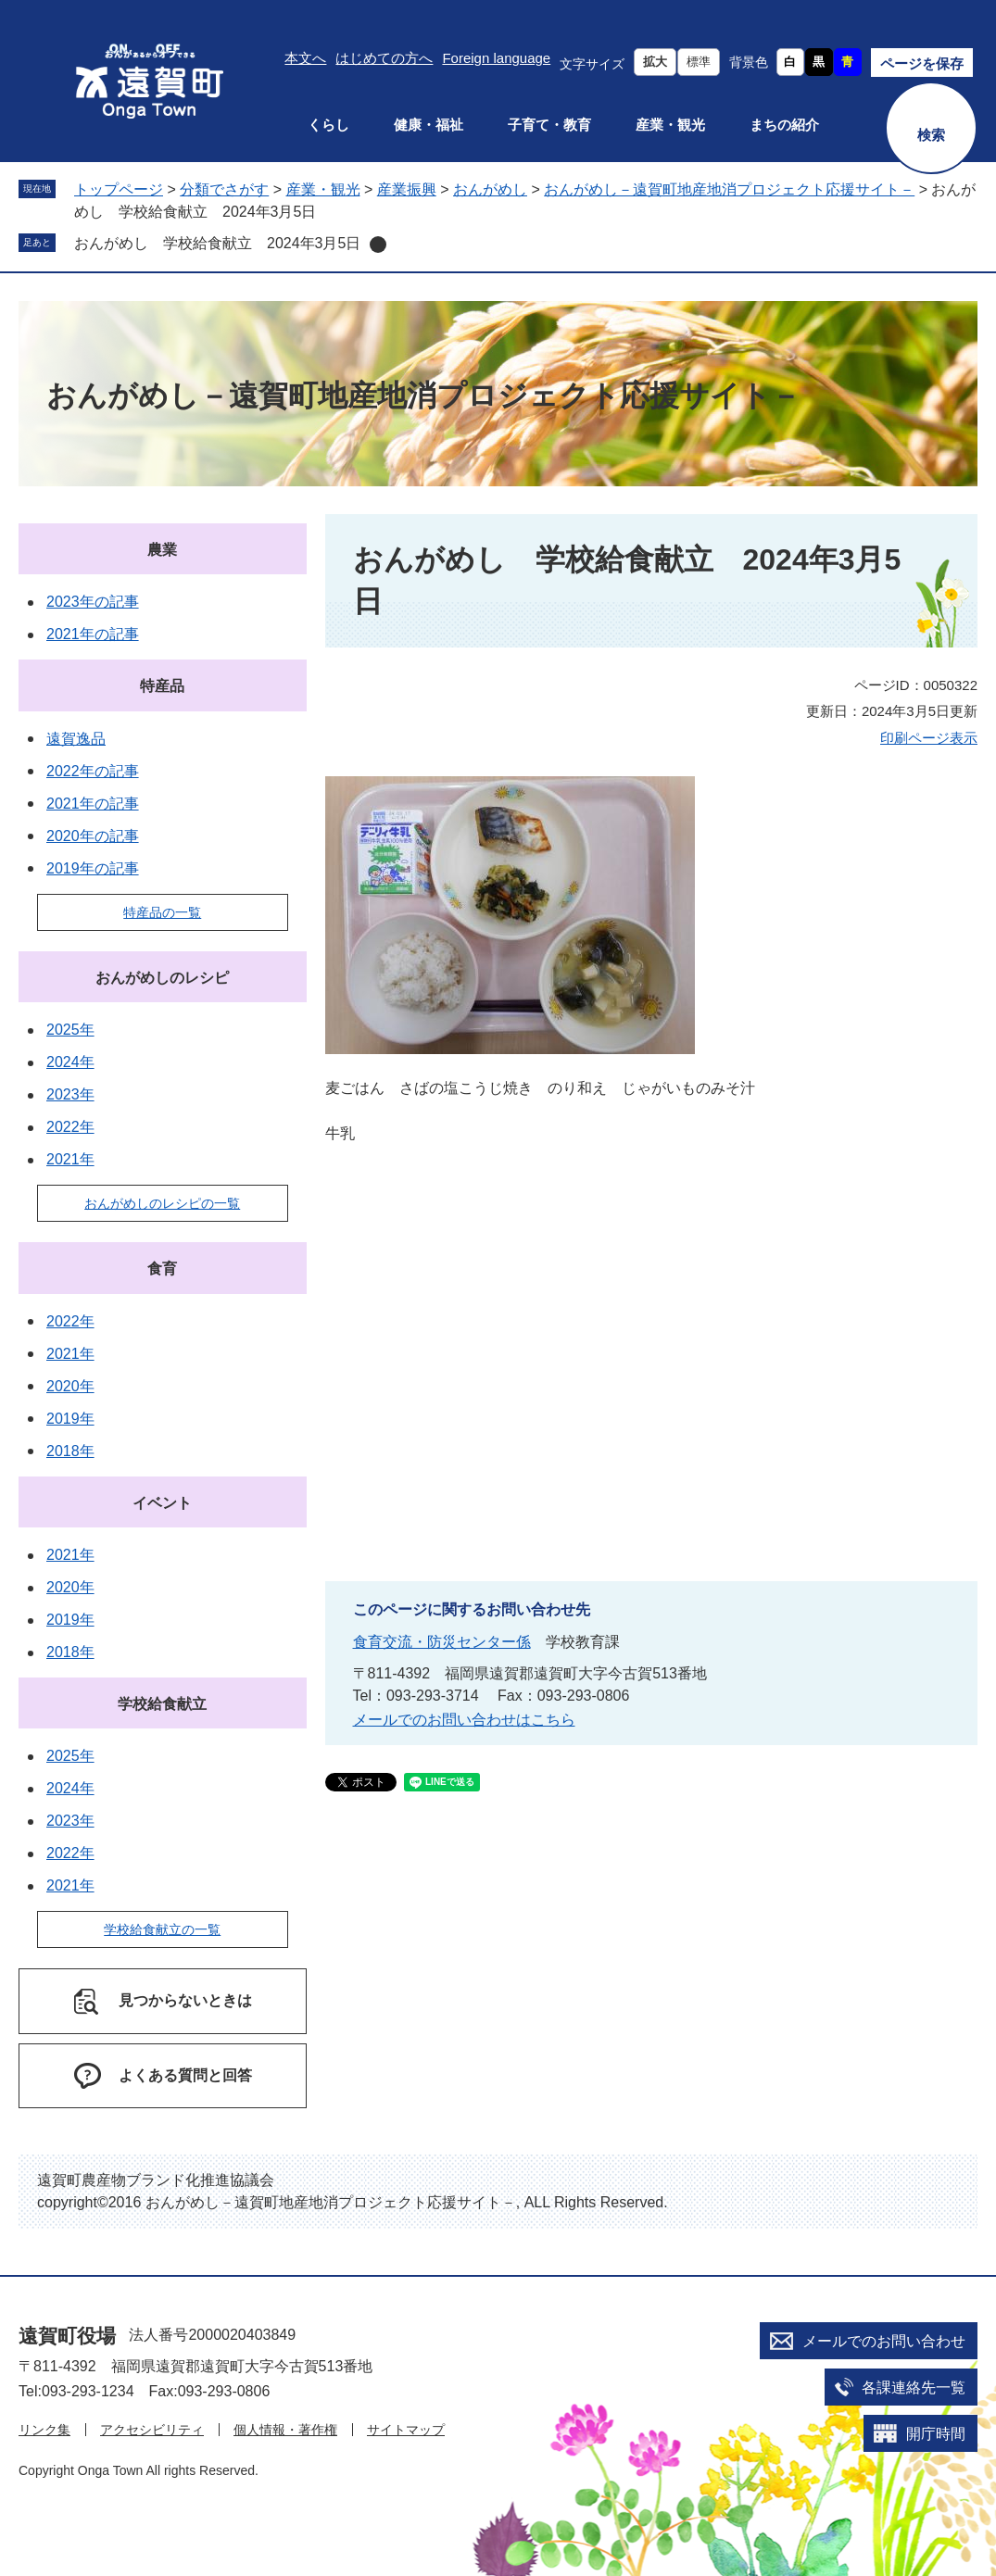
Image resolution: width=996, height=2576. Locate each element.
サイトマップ (406, 2429)
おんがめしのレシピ (162, 978)
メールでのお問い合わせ (883, 2341)
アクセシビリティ (152, 2429)
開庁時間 (935, 2434)
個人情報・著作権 (285, 2429)
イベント (162, 1503)
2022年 (70, 1127)
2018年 (70, 1451)
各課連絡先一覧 (913, 2387)
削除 (378, 244)
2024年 (70, 1062)
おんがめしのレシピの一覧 (162, 1203)
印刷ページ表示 (928, 738)
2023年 (70, 1094)
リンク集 (44, 2429)
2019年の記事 (92, 868)
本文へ (305, 58)
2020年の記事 (92, 836)
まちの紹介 (784, 124)
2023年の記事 (92, 601)
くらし (328, 124)
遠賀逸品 (76, 739)
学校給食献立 (162, 1704)
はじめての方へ (384, 58)
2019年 (70, 1418)
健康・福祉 (428, 124)
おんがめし (490, 189)
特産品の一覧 (162, 912)
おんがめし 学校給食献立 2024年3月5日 (217, 243)
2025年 (70, 1029)
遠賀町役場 (67, 2335)
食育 (162, 1268)
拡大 (655, 62)
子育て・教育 (549, 124)
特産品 (162, 686)
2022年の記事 (92, 771)
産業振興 (406, 189)
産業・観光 (670, 124)
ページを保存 (922, 63)
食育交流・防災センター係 (442, 1642)
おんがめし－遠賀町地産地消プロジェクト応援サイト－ (729, 189)
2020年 (70, 1386)
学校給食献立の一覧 (162, 1929)
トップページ (118, 189)
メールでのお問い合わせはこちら (464, 1720)
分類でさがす (224, 189)
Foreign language (496, 58)
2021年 (70, 1159)
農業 (162, 550)
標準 (699, 62)
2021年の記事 (92, 634)
